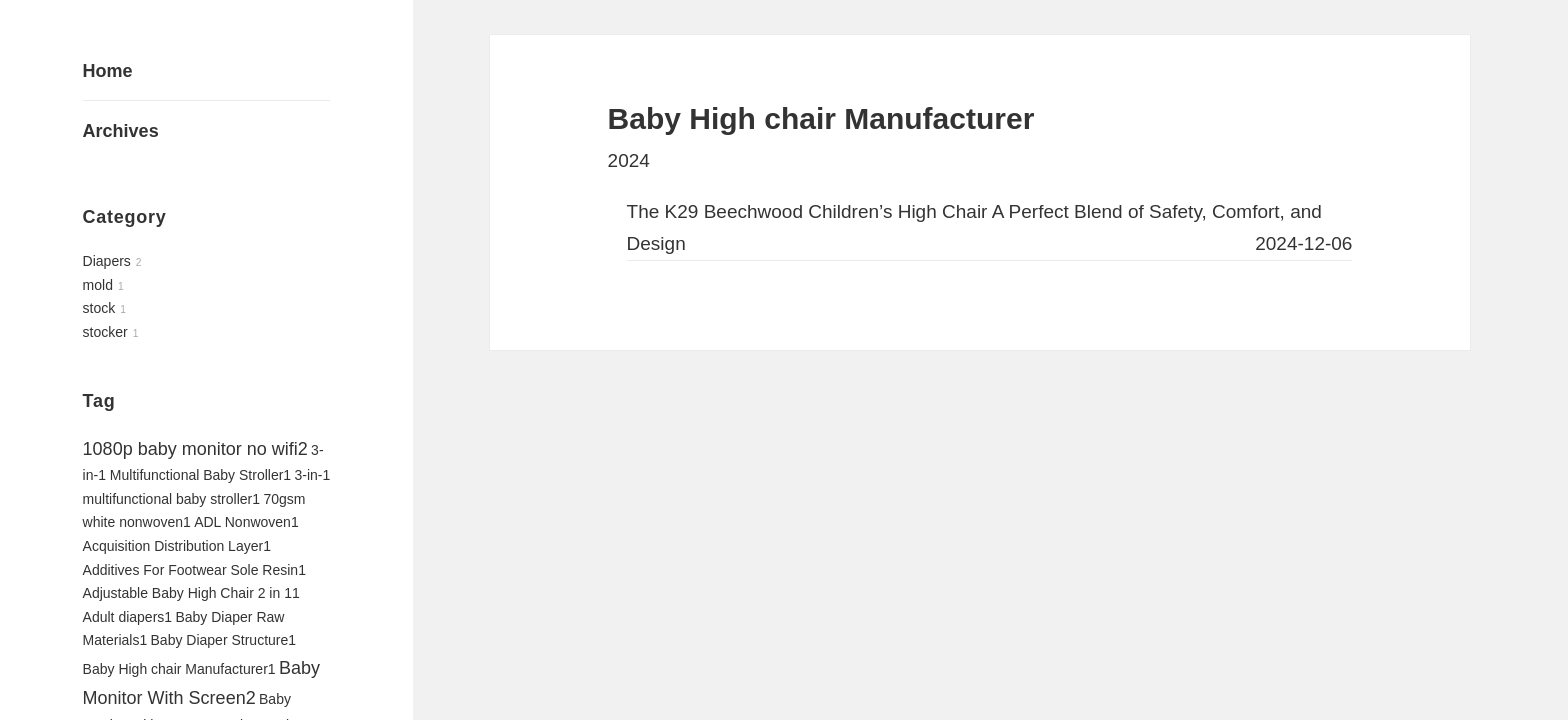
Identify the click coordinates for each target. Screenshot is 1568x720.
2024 (629, 160)
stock (99, 308)
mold (98, 285)
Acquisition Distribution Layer (177, 546)
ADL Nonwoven (246, 522)
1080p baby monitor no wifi (195, 449)
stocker (105, 332)
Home (108, 71)
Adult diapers (128, 617)
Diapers (107, 261)
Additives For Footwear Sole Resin (194, 570)
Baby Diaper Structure (224, 640)
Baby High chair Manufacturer (179, 669)
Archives (121, 131)
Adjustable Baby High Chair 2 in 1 (191, 593)
